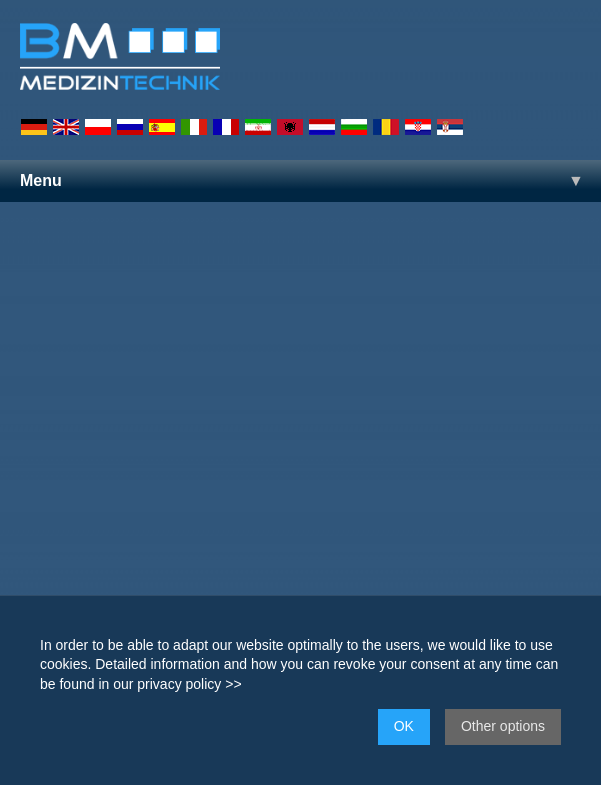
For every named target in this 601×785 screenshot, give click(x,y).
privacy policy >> (189, 684)
